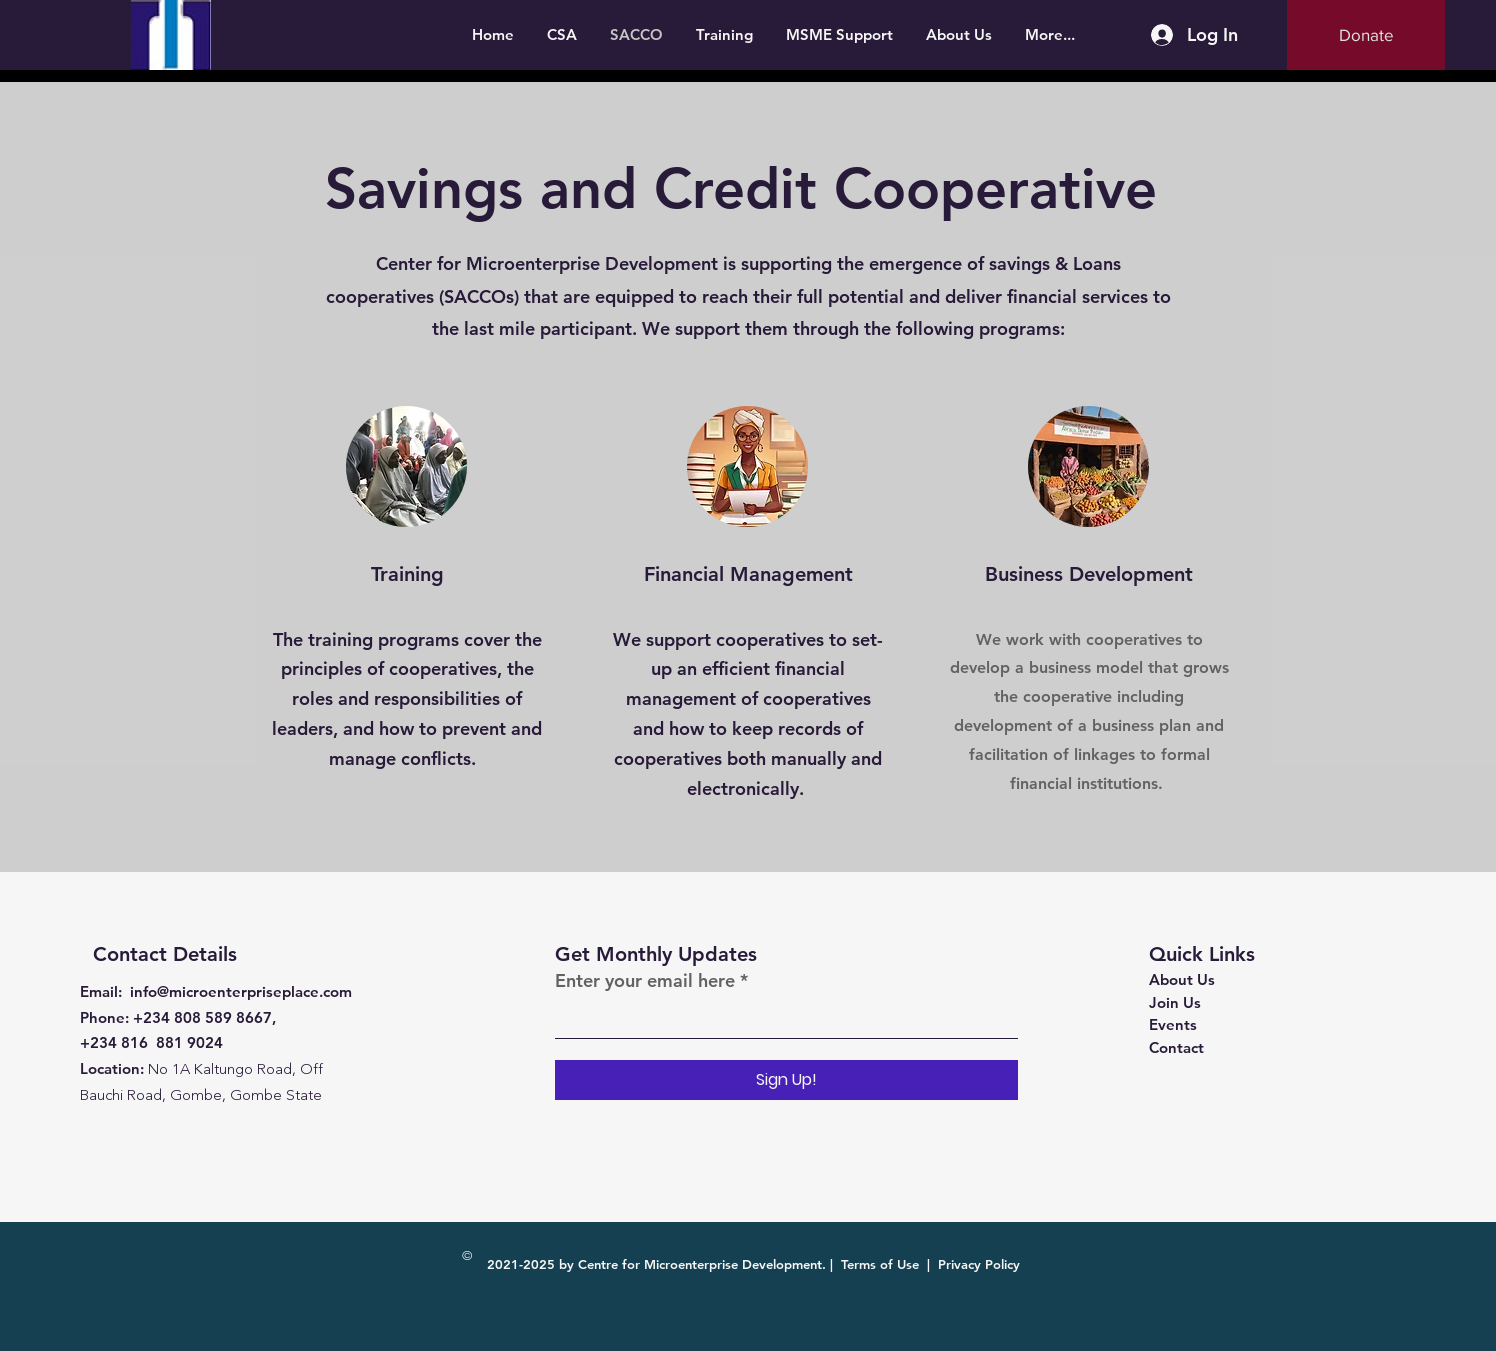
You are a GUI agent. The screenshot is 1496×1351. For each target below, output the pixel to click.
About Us (1182, 979)
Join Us (1175, 1002)
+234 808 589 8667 (202, 1017)
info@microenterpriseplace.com (241, 991)
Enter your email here (645, 981)
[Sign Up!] (786, 1080)
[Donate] (1366, 35)
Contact (1176, 1047)
